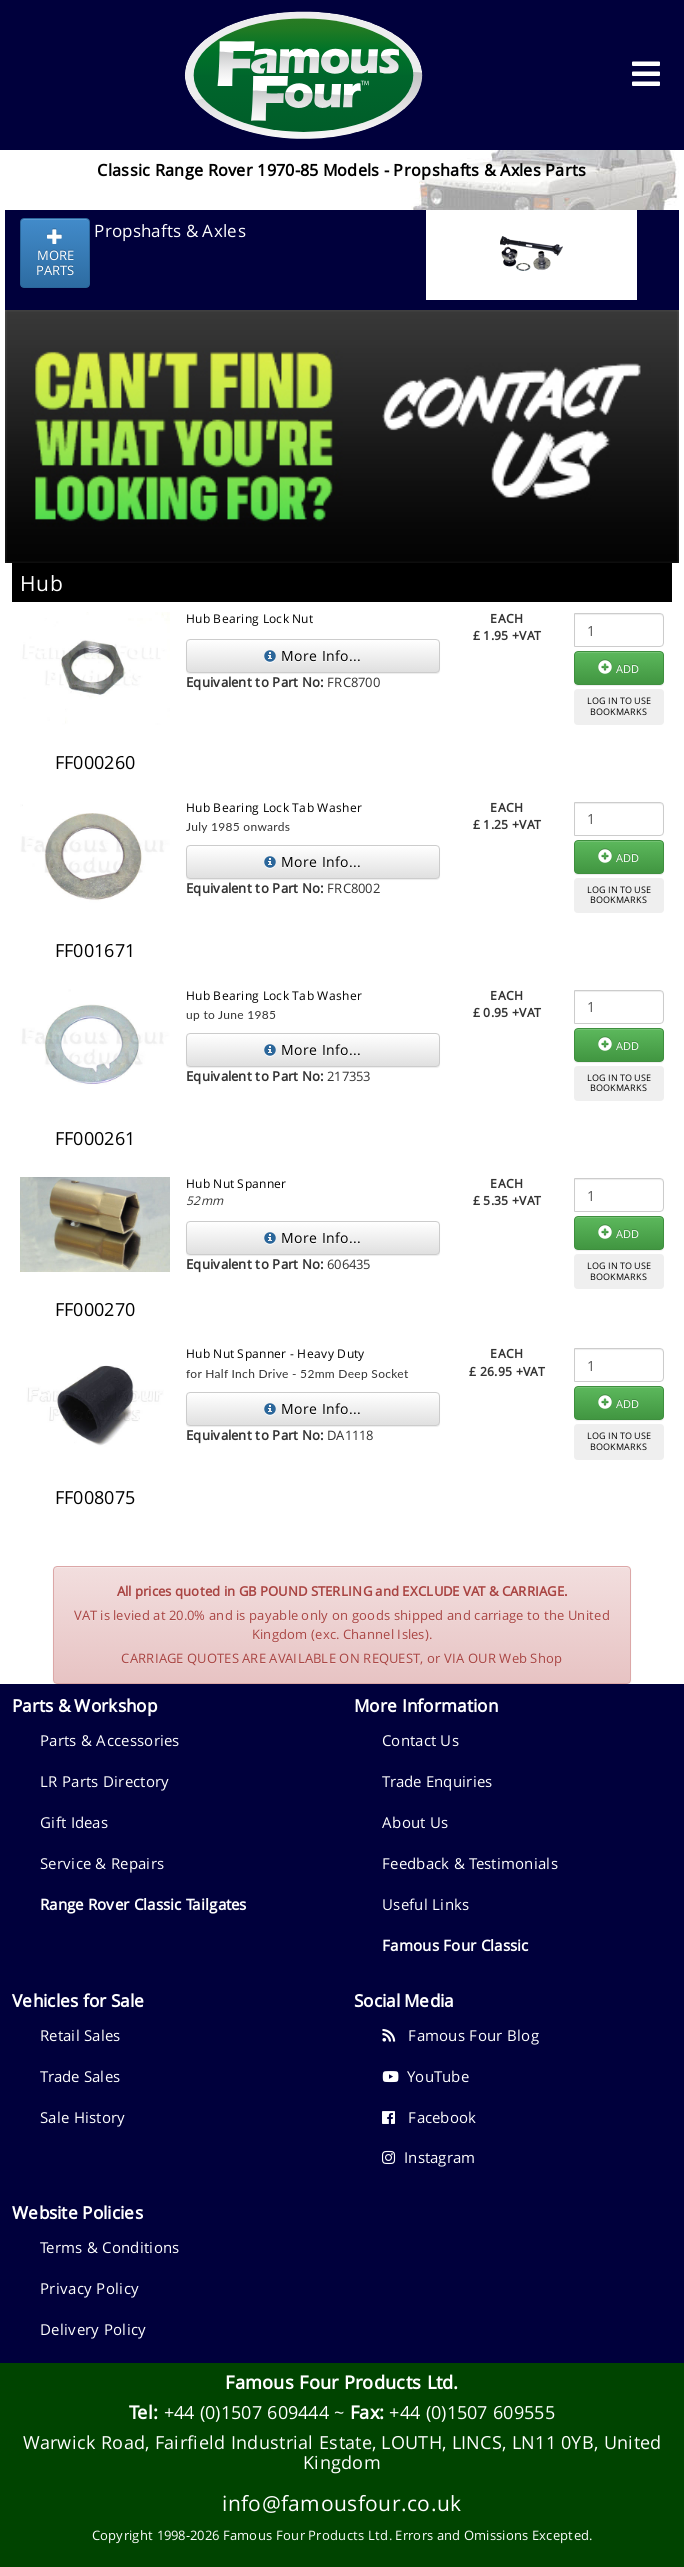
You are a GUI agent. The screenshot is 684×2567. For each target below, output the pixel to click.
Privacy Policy (89, 2288)
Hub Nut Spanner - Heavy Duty (275, 1353)
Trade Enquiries (437, 1781)
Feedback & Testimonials (470, 1863)
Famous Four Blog (460, 2035)
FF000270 (95, 1309)
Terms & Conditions (109, 2247)
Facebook (429, 2117)
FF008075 (95, 1497)
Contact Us (420, 1740)
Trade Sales (80, 2076)
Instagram (429, 2157)
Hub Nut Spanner (236, 1183)
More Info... (312, 655)
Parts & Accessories (110, 1740)
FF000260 (95, 762)
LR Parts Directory (104, 1781)
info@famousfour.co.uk (341, 2502)
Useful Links (426, 1904)
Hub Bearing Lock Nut (249, 618)
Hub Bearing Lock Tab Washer (274, 807)
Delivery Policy (93, 2329)
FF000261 (95, 1138)
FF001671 (95, 950)
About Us (415, 1822)
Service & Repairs (102, 1863)
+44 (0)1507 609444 (246, 2412)
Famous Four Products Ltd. (342, 2382)
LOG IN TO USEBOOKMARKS (619, 706)
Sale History (83, 2117)
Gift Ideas (74, 1822)
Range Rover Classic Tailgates (143, 1904)
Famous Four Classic (455, 1945)
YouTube (425, 2076)
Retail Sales (80, 2035)
